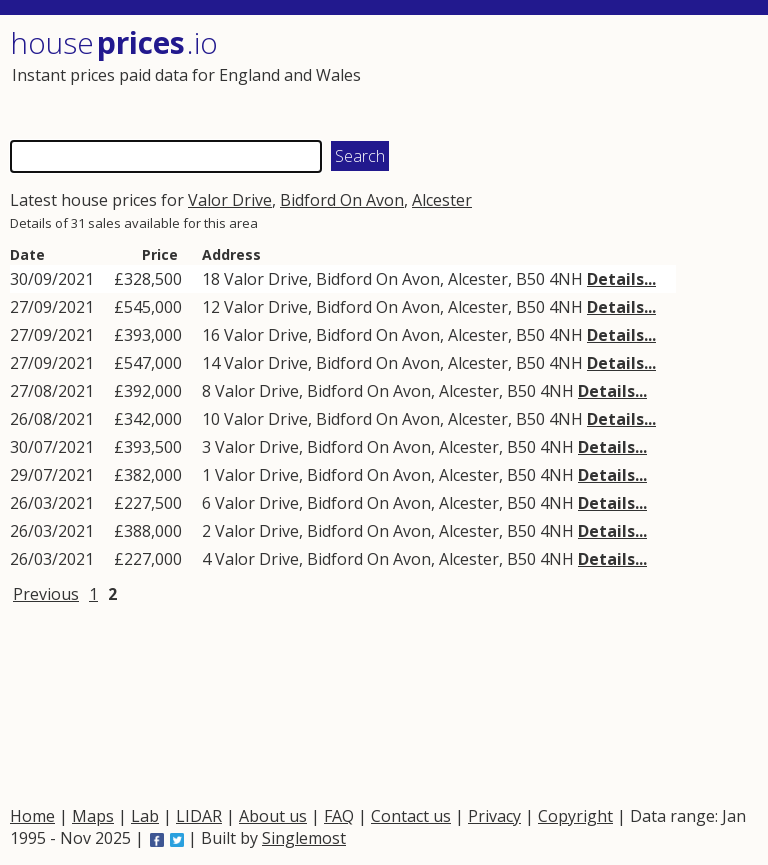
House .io (114, 42)
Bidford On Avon (342, 200)
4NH (566, 279)
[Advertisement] (568, 75)
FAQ (339, 816)
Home (32, 816)
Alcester (442, 200)
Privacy (494, 816)
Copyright (575, 816)
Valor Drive (230, 200)
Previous (46, 594)
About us (273, 816)
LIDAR (199, 816)
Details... (621, 279)
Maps (93, 816)
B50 (530, 279)
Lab (145, 816)
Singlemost (304, 838)
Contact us (411, 816)
